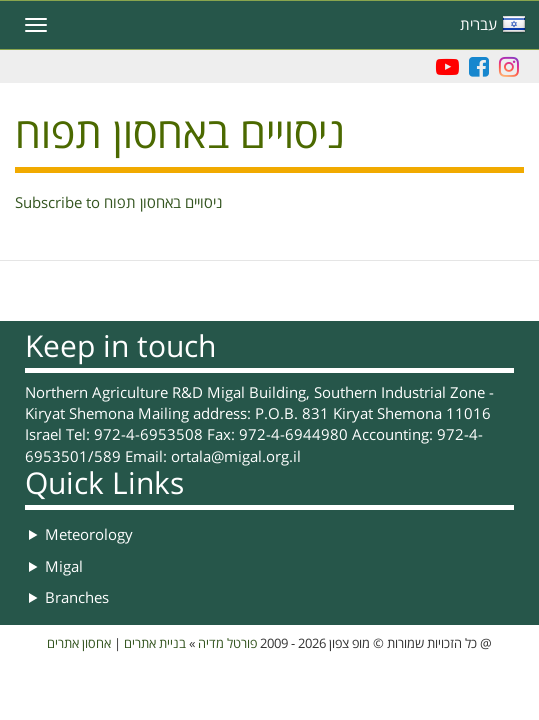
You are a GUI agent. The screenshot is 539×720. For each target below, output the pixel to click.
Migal (64, 567)
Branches (77, 598)
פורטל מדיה (227, 644)
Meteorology (89, 535)
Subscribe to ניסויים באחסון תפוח (118, 203)
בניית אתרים (155, 644)
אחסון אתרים (79, 644)
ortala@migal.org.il (236, 457)
